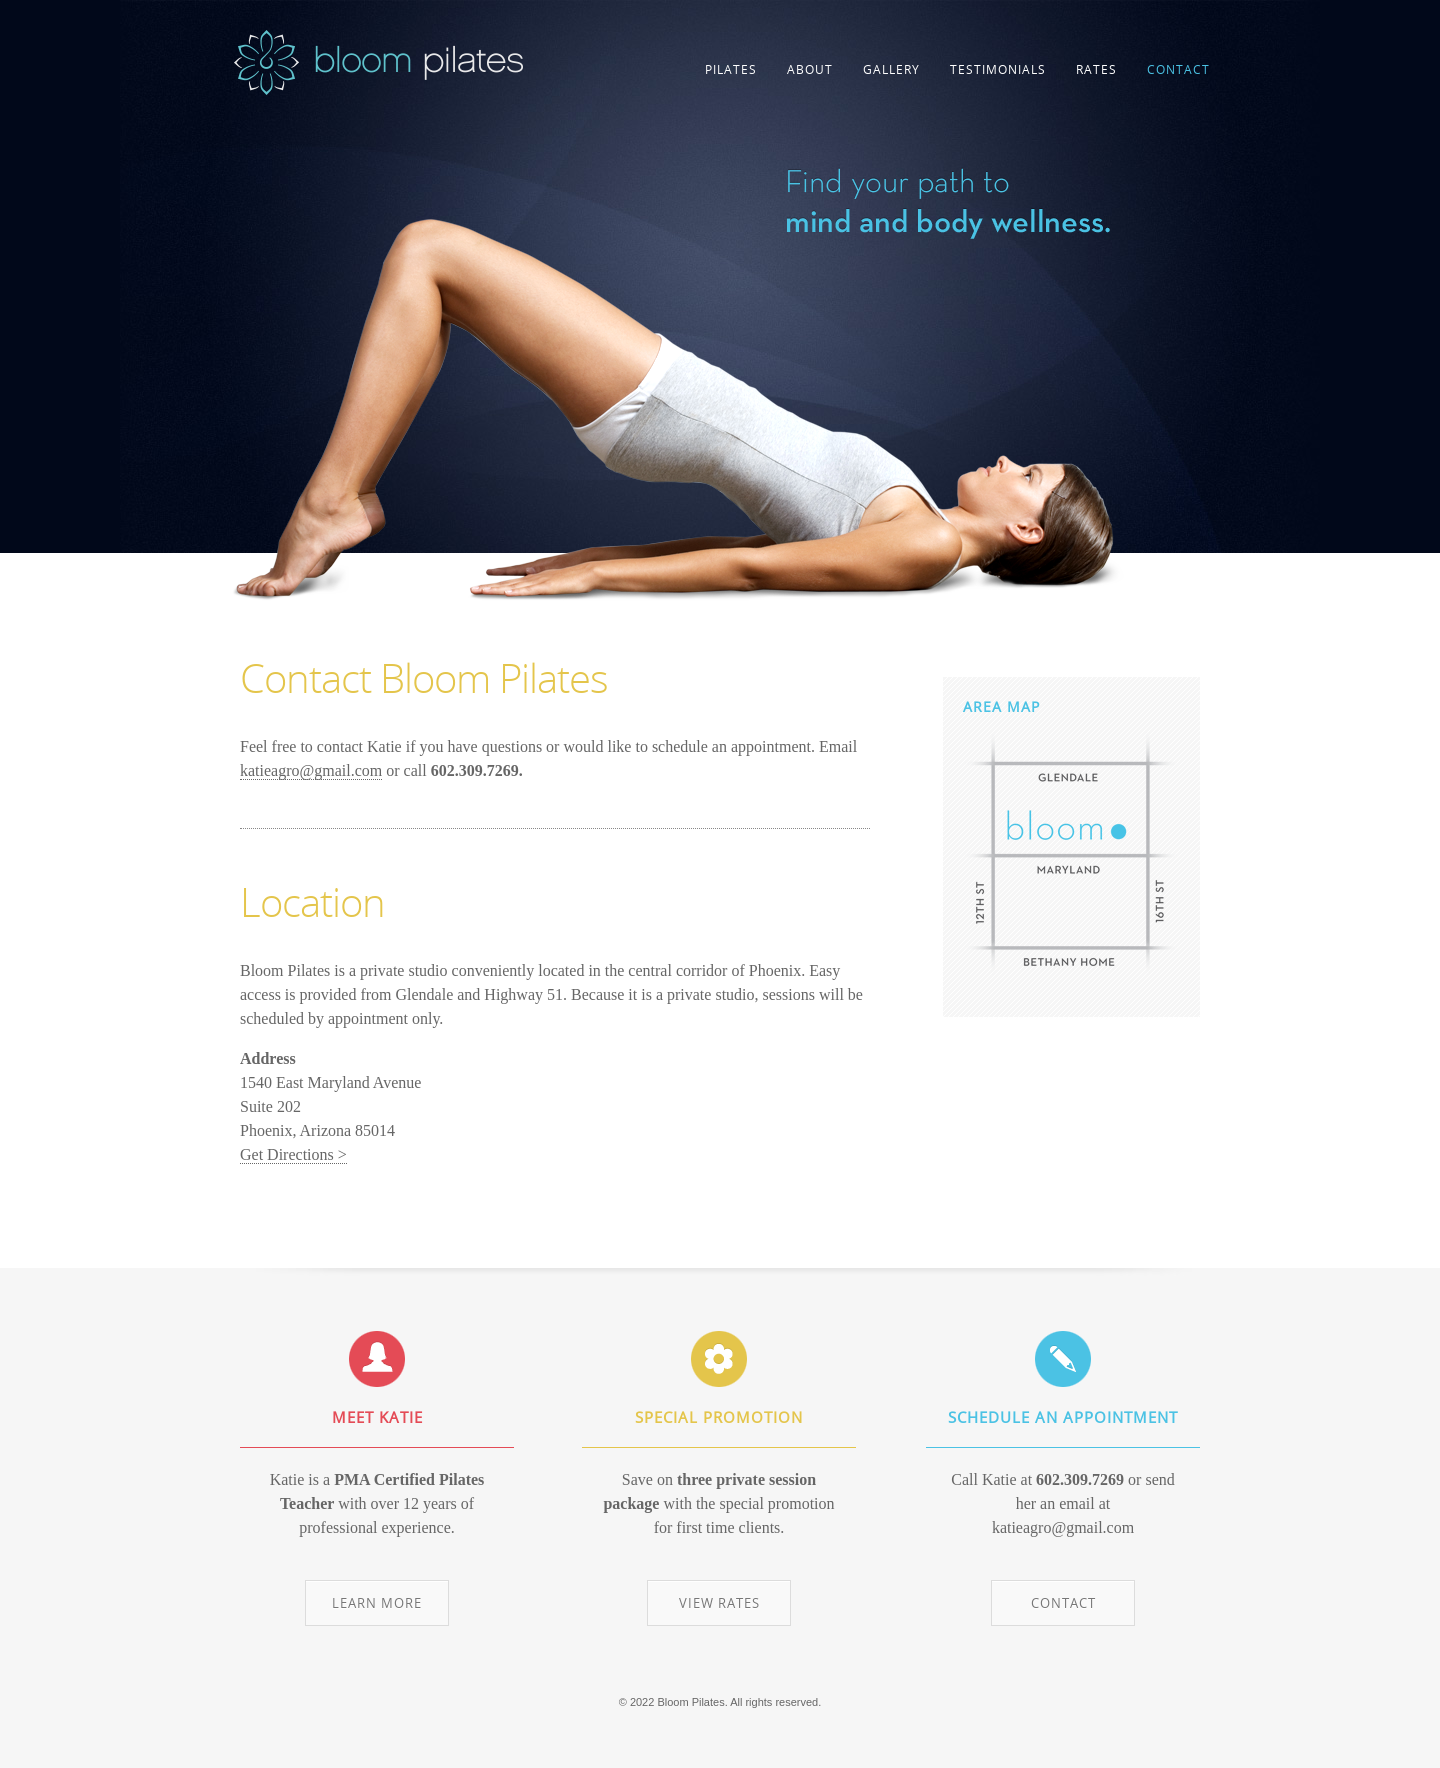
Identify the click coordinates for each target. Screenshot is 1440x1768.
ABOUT (810, 69)
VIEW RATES (719, 1603)
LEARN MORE (377, 1603)
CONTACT (1178, 69)
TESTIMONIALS (998, 69)
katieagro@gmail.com (311, 770)
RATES (1096, 69)
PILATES (731, 69)
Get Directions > (293, 1154)
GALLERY (891, 69)
